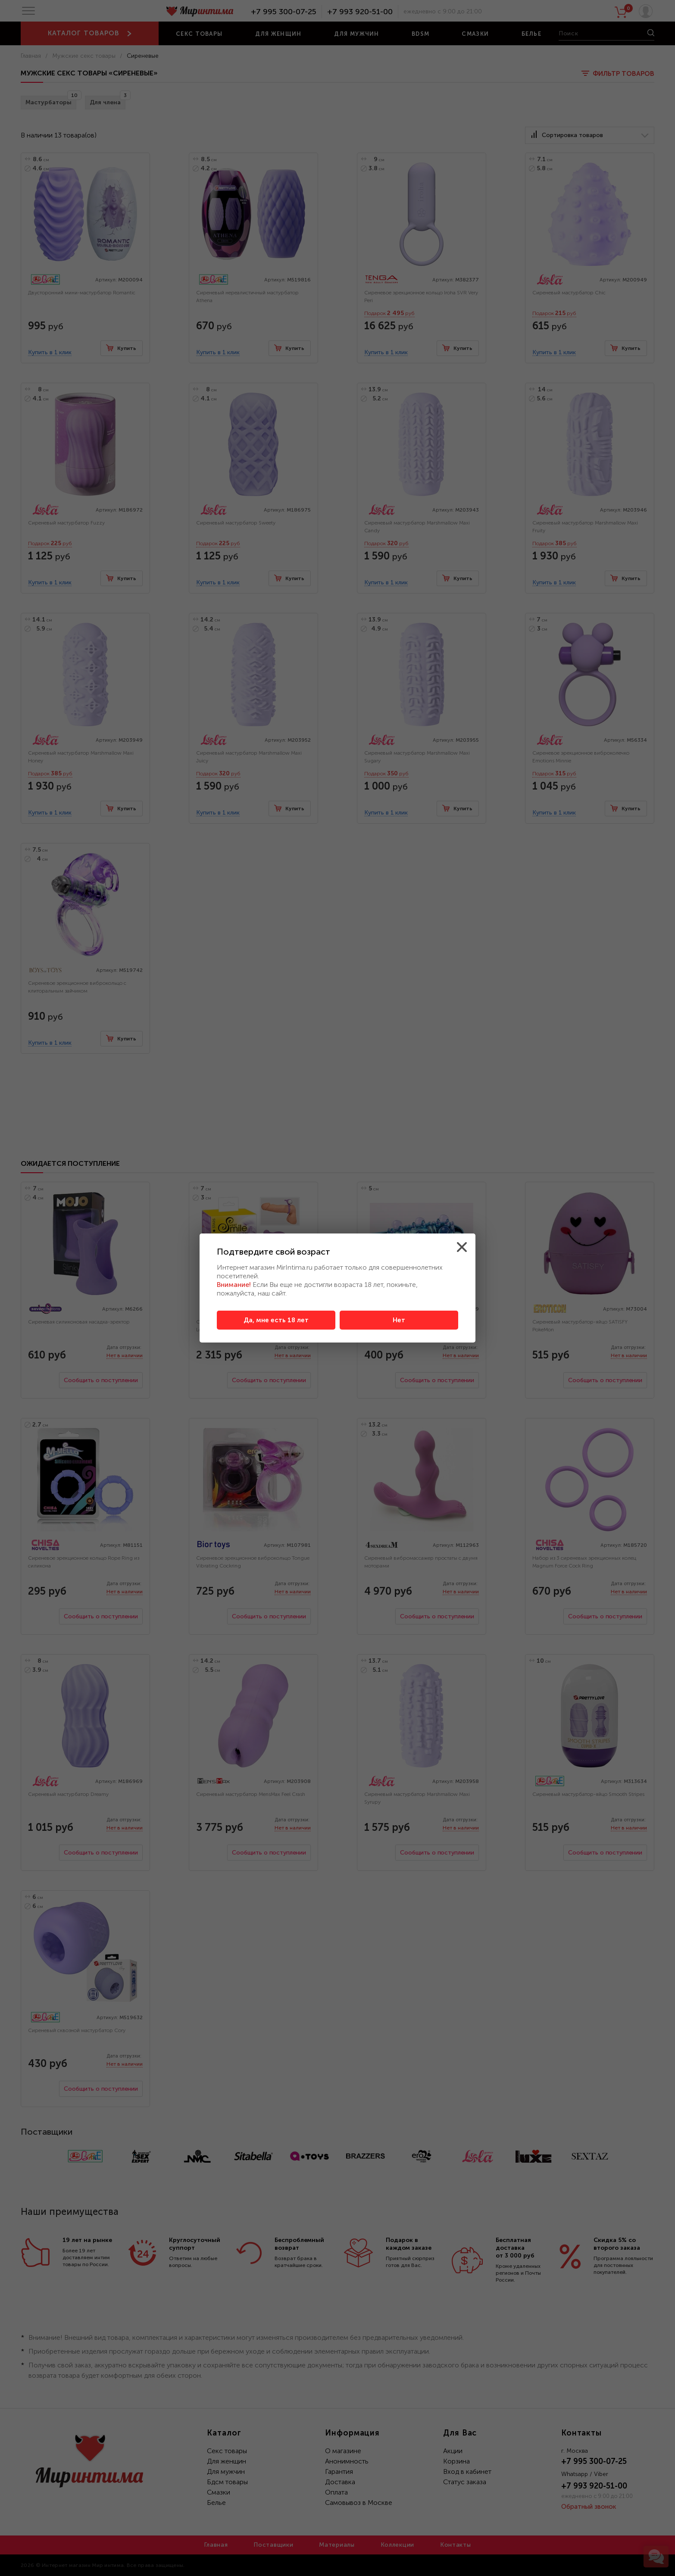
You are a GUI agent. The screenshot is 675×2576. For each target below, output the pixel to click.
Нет (399, 1320)
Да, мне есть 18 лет (276, 1320)
